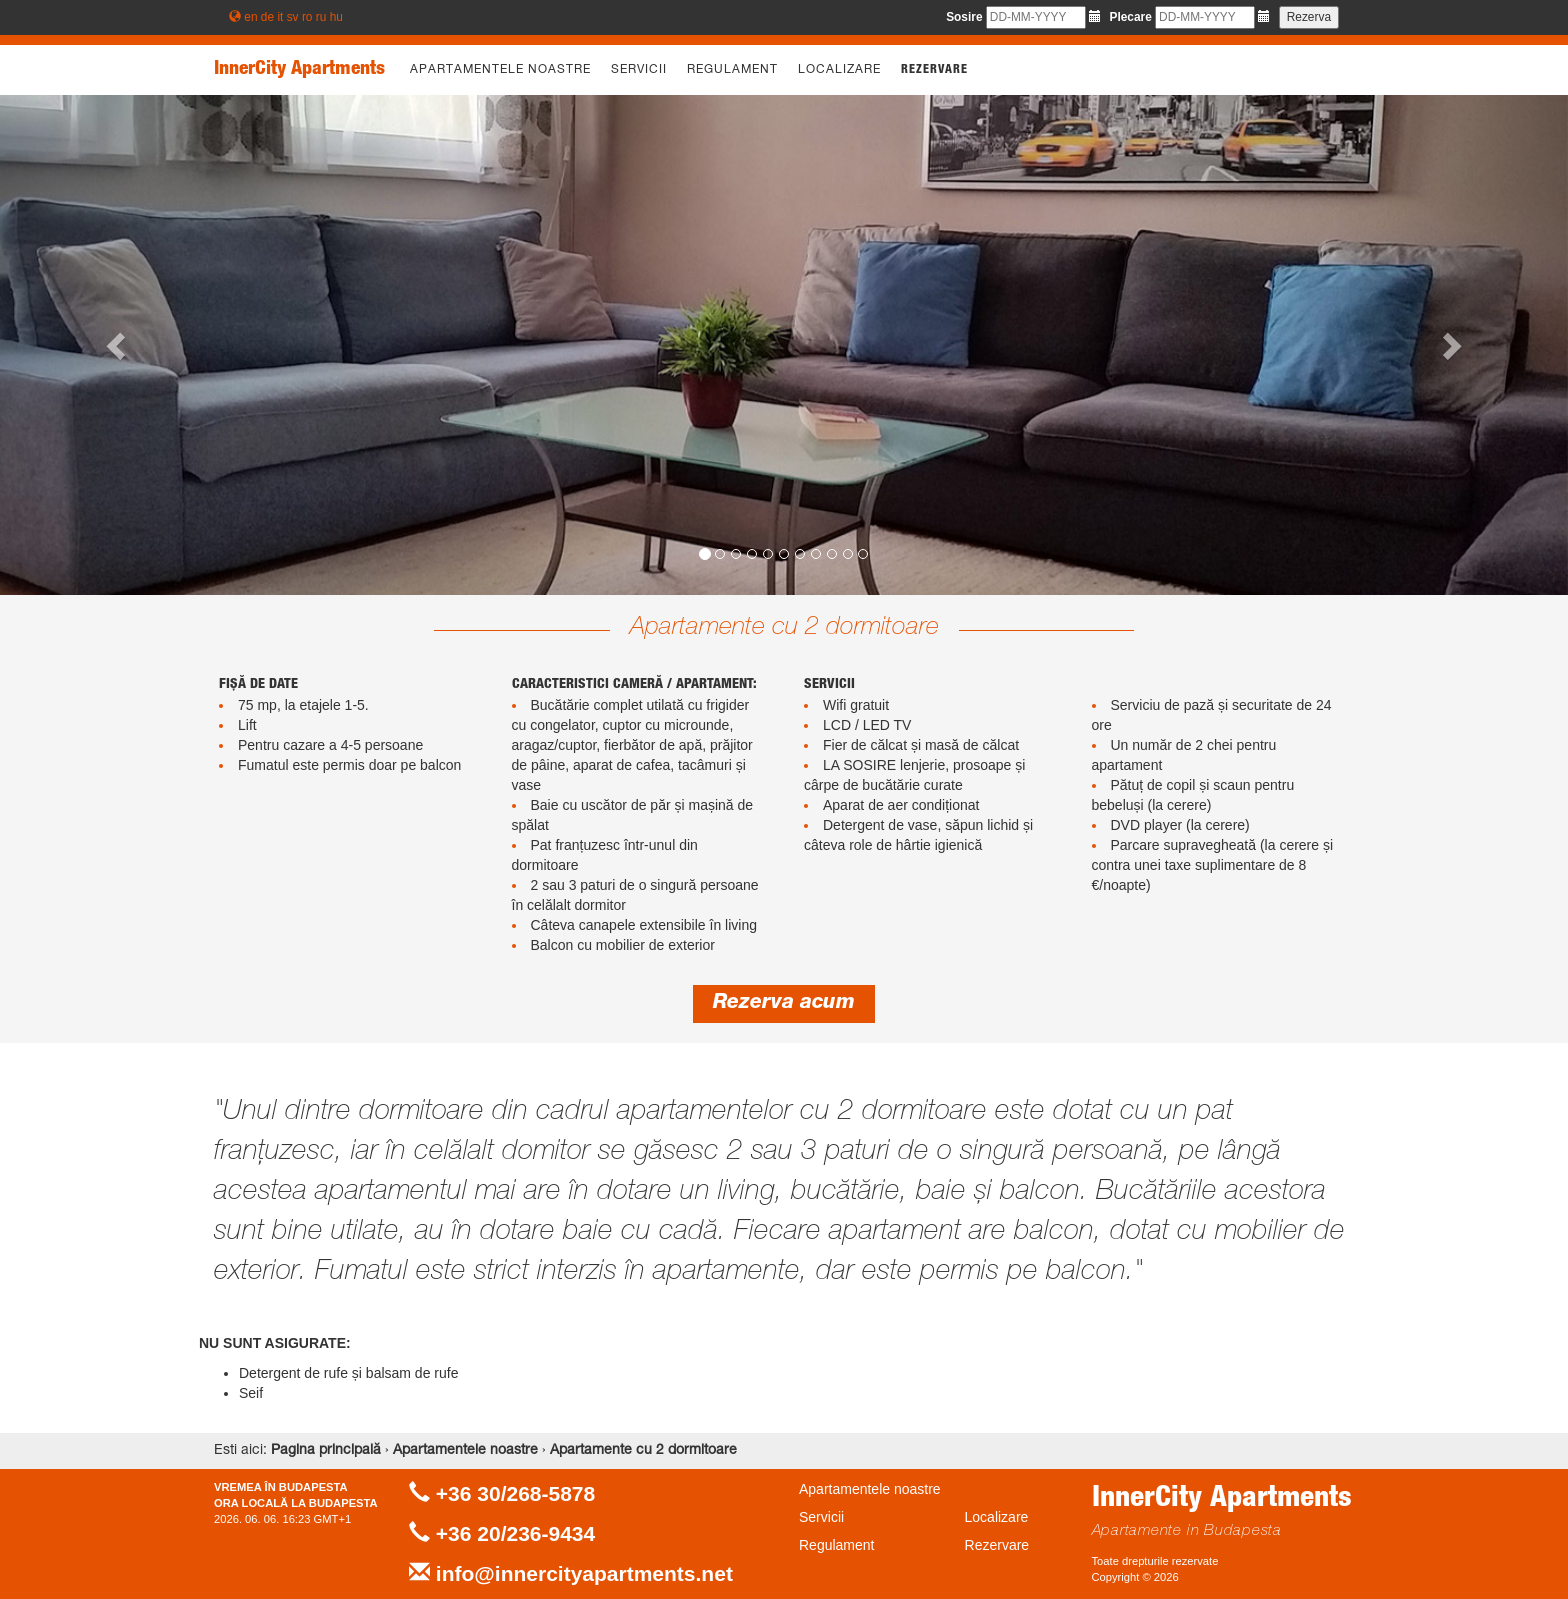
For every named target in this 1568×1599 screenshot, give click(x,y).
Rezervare (934, 70)
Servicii (639, 70)
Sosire (964, 17)
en (250, 17)
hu (336, 17)
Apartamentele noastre (500, 70)
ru (321, 17)
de (267, 17)
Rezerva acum (784, 1004)
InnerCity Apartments (299, 70)
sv (293, 17)
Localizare (839, 70)
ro (307, 17)
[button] (117, 345)
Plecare (1130, 17)
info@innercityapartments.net (584, 1573)
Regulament (732, 70)
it (280, 17)
